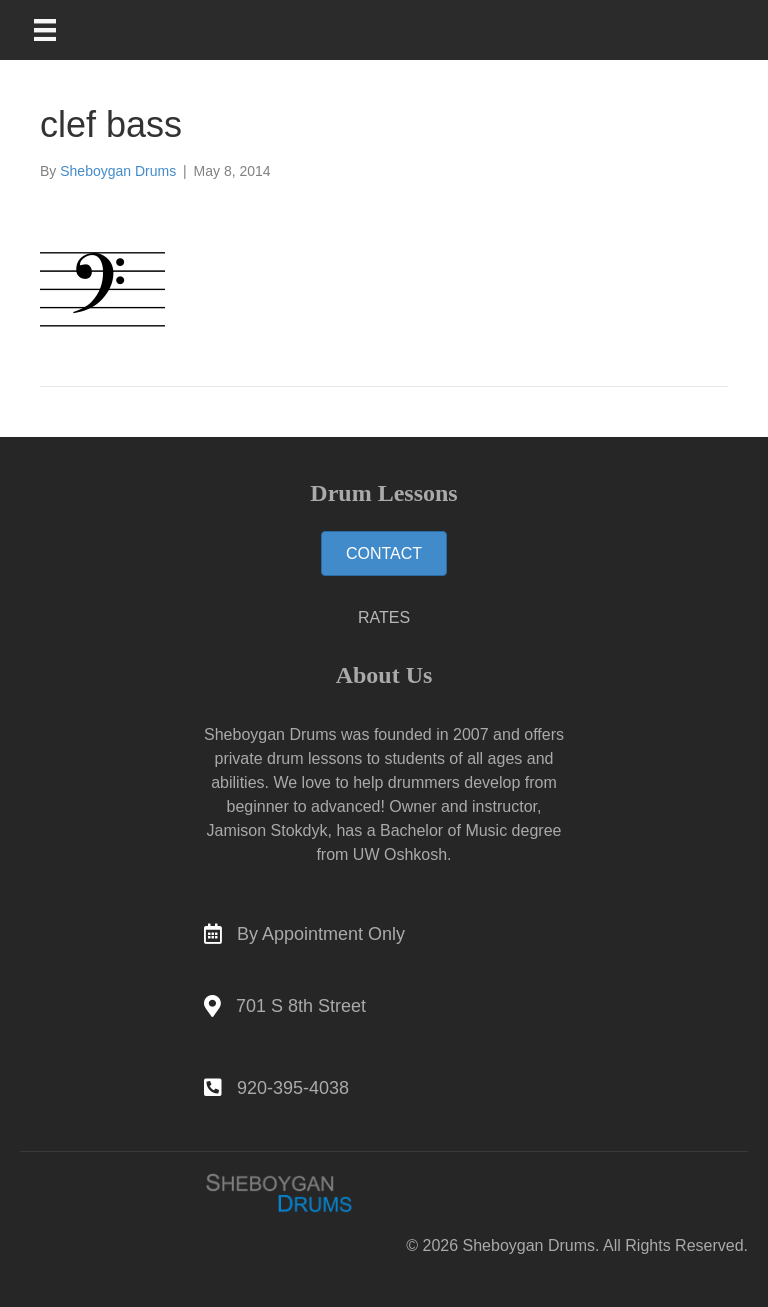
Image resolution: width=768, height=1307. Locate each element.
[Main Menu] (58, 30)
